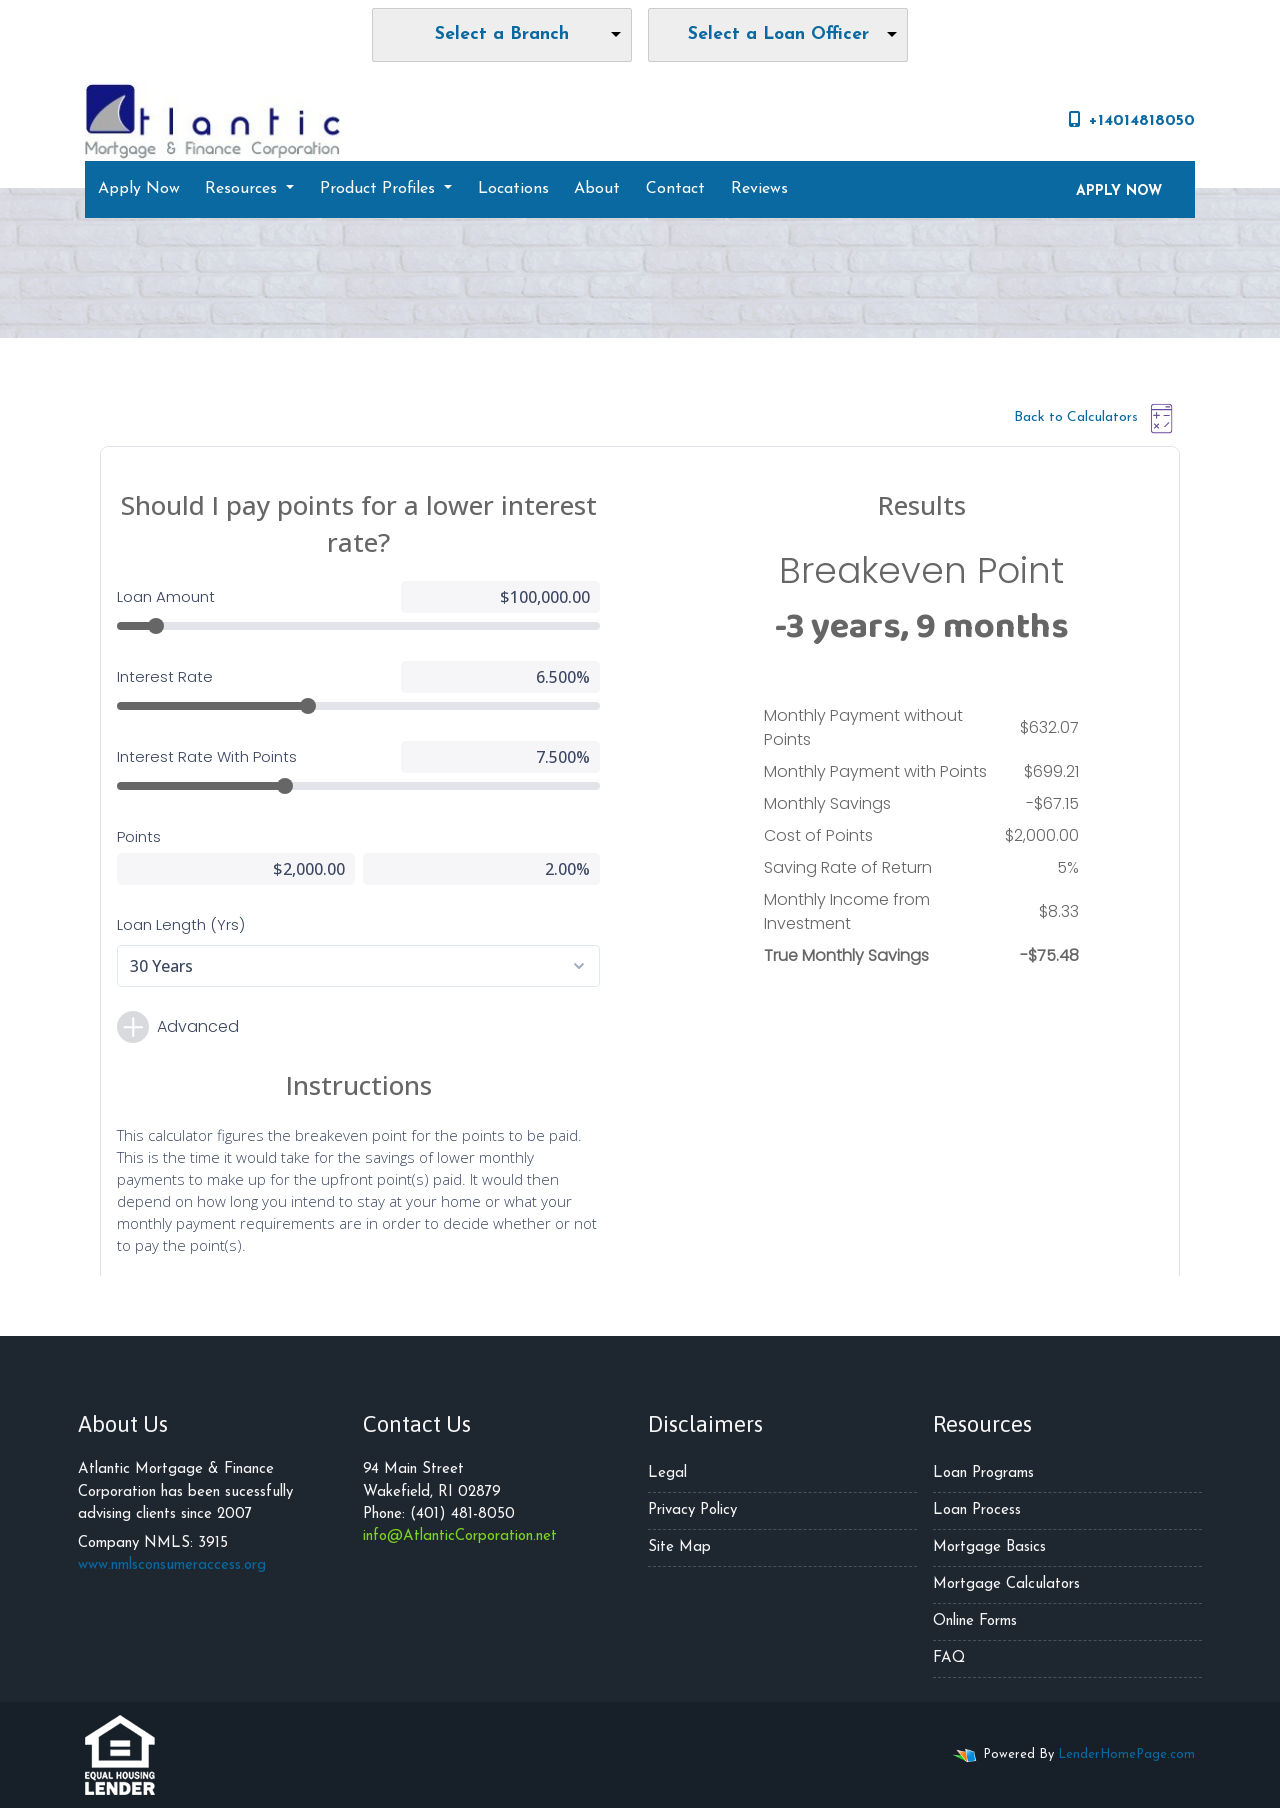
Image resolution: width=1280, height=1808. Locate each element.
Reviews (759, 189)
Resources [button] (243, 189)
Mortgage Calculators (1006, 1584)
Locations (513, 189)
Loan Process (977, 1510)
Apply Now (139, 189)
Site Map (679, 1547)
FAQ (949, 1658)
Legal (667, 1473)
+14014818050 (1132, 120)
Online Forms (975, 1621)
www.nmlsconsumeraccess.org (172, 1565)
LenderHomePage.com (1126, 1754)
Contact (675, 189)
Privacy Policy (692, 1510)
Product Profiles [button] (380, 189)
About (597, 189)
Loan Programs (983, 1473)
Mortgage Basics (989, 1547)
